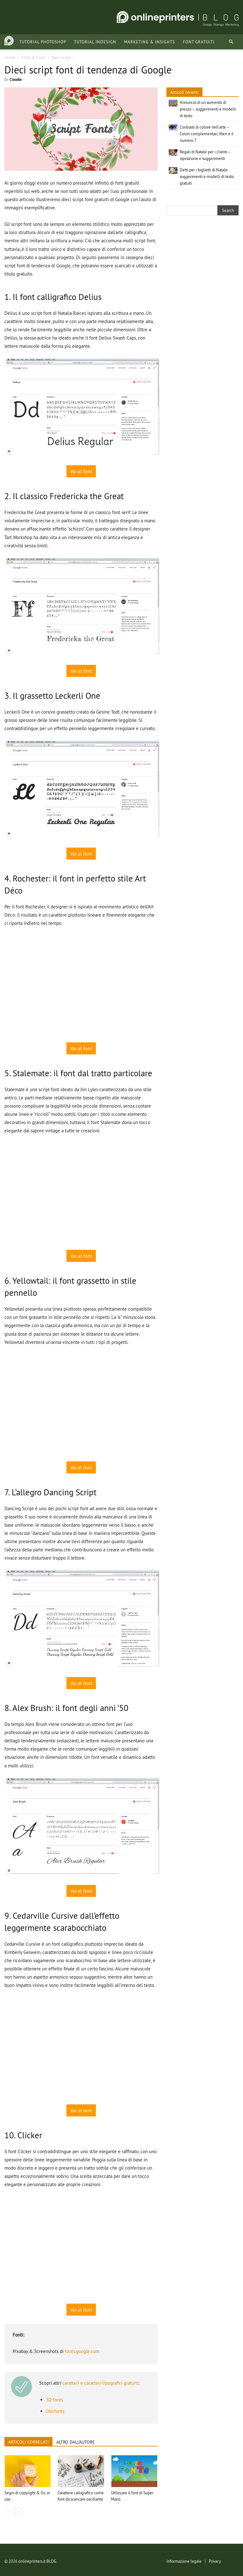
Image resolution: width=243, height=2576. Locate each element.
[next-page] (18, 2512)
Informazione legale (184, 2561)
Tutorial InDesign (82, 41)
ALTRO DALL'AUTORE (75, 2442)
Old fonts (55, 2411)
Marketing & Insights (136, 41)
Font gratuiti (185, 41)
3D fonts (54, 2400)
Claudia (15, 79)
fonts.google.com (82, 2351)
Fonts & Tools (33, 57)
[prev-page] (8, 2512)
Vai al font (81, 471)
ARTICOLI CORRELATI (28, 2442)
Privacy (215, 2561)
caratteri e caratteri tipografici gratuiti (100, 2383)
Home (9, 57)
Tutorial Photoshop (29, 41)
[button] (231, 42)
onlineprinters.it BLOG (37, 2561)
